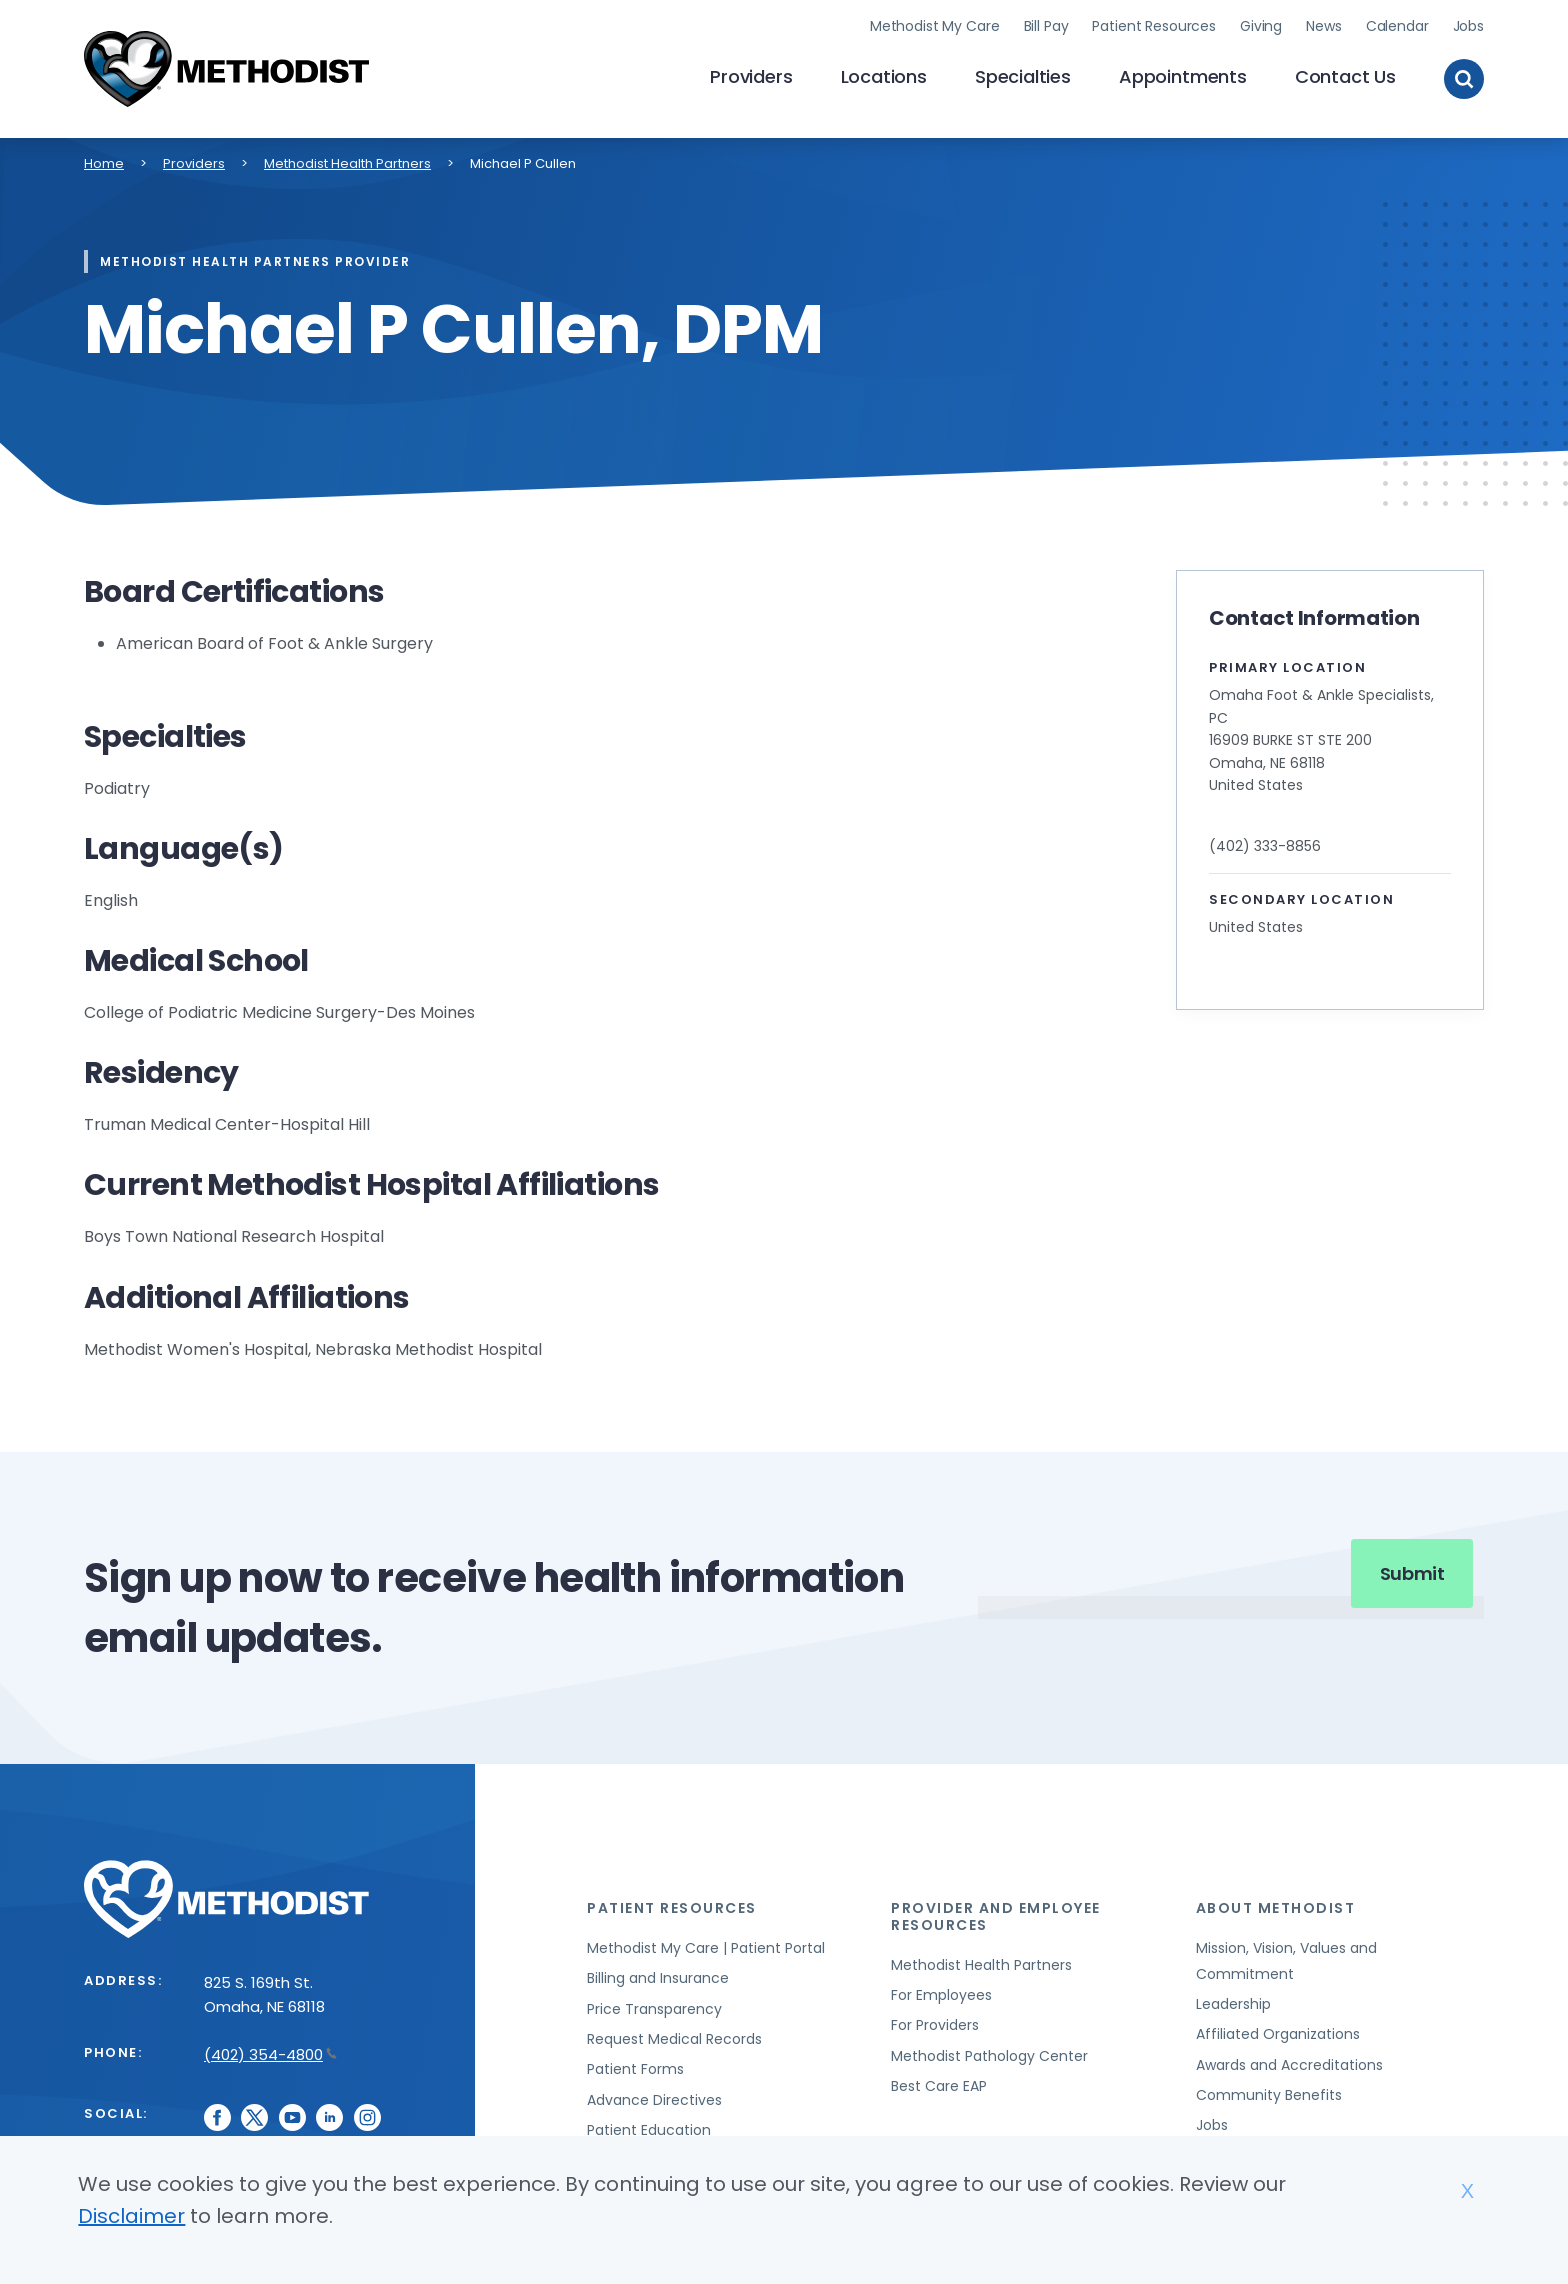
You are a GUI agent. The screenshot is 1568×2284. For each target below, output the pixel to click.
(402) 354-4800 (270, 2051)
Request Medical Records (674, 2036)
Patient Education (649, 2128)
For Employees (941, 1992)
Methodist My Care (935, 25)
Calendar (1397, 25)
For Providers (935, 2023)
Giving (1261, 25)
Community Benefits (1269, 2092)
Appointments (1183, 75)
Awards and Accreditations (1289, 2062)
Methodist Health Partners (347, 160)
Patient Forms (635, 2067)
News (1323, 25)
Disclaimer (131, 2216)
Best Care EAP (939, 2084)
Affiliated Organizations (1278, 2032)
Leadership (1233, 2001)
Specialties (1023, 75)
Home (104, 160)
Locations (884, 75)
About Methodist (1276, 1905)
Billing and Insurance (658, 1976)
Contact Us (1345, 75)
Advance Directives (654, 2097)
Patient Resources (1154, 25)
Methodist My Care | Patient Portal (706, 1945)
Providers (751, 75)
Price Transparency (654, 2006)
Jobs (1468, 25)
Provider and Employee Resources (996, 1913)
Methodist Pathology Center (989, 2053)
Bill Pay (1046, 25)
